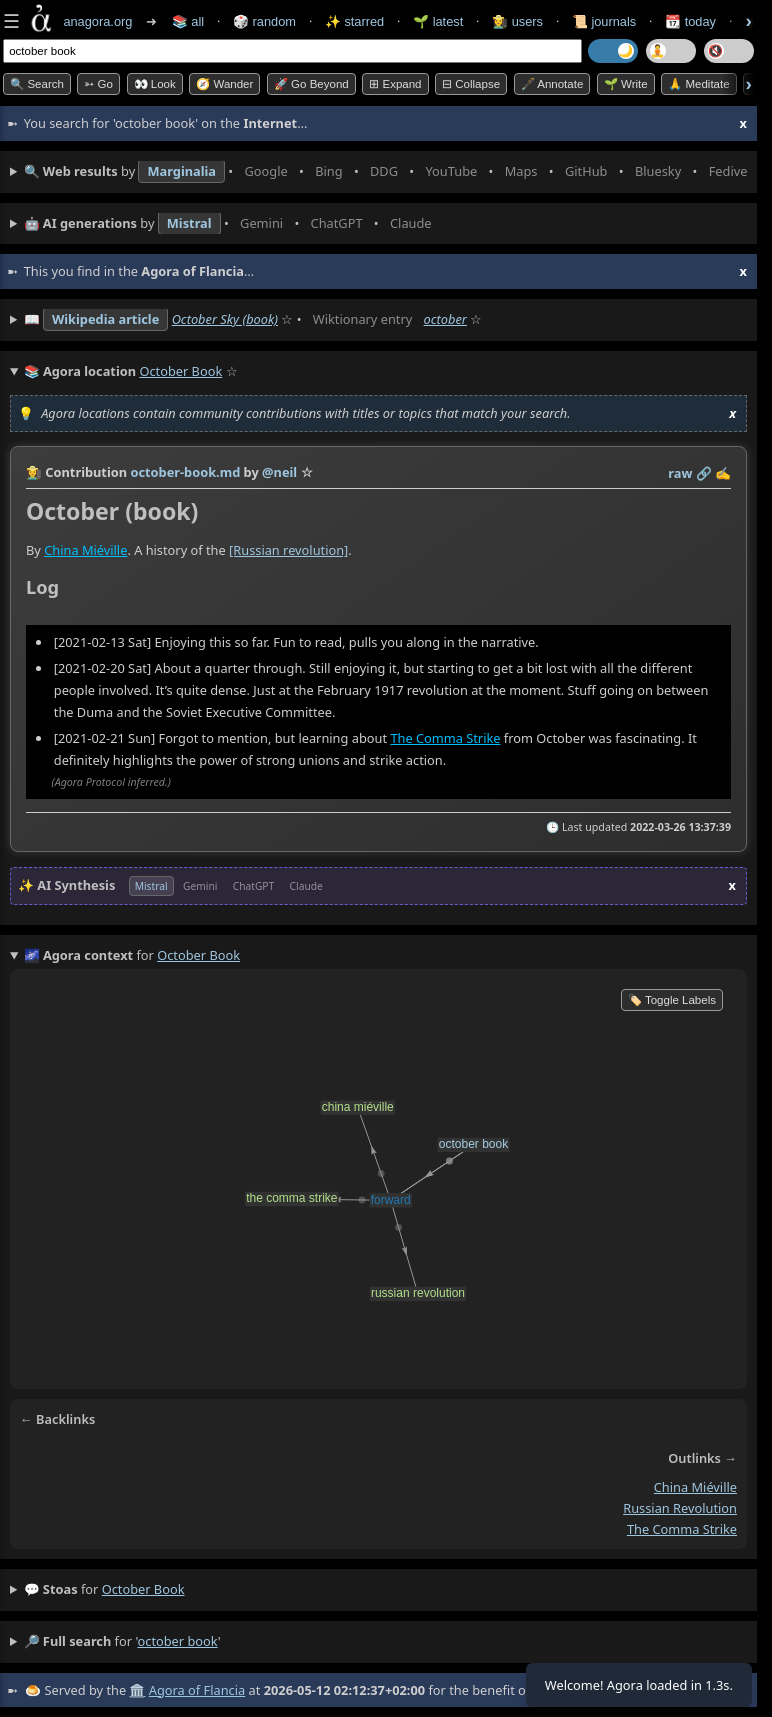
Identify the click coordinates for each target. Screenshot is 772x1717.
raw (680, 473)
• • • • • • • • (385, 172)
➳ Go (98, 84)
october (445, 319)
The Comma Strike (445, 738)
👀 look (155, 84)
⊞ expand (395, 84)
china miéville (695, 1487)
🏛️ (137, 1690)
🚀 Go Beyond (311, 84)
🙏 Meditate (698, 84)
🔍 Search (37, 84)
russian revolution (680, 1508)
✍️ (723, 473)
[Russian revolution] (288, 550)
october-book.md (185, 472)
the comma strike (682, 1528)
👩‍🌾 (34, 472)
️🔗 (704, 473)
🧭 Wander (224, 84)
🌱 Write (626, 84)
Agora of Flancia (197, 1690)
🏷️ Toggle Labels (672, 1000)
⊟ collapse (471, 84)
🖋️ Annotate (552, 84)
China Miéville (85, 550)
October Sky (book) (225, 319)
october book (143, 1589)
